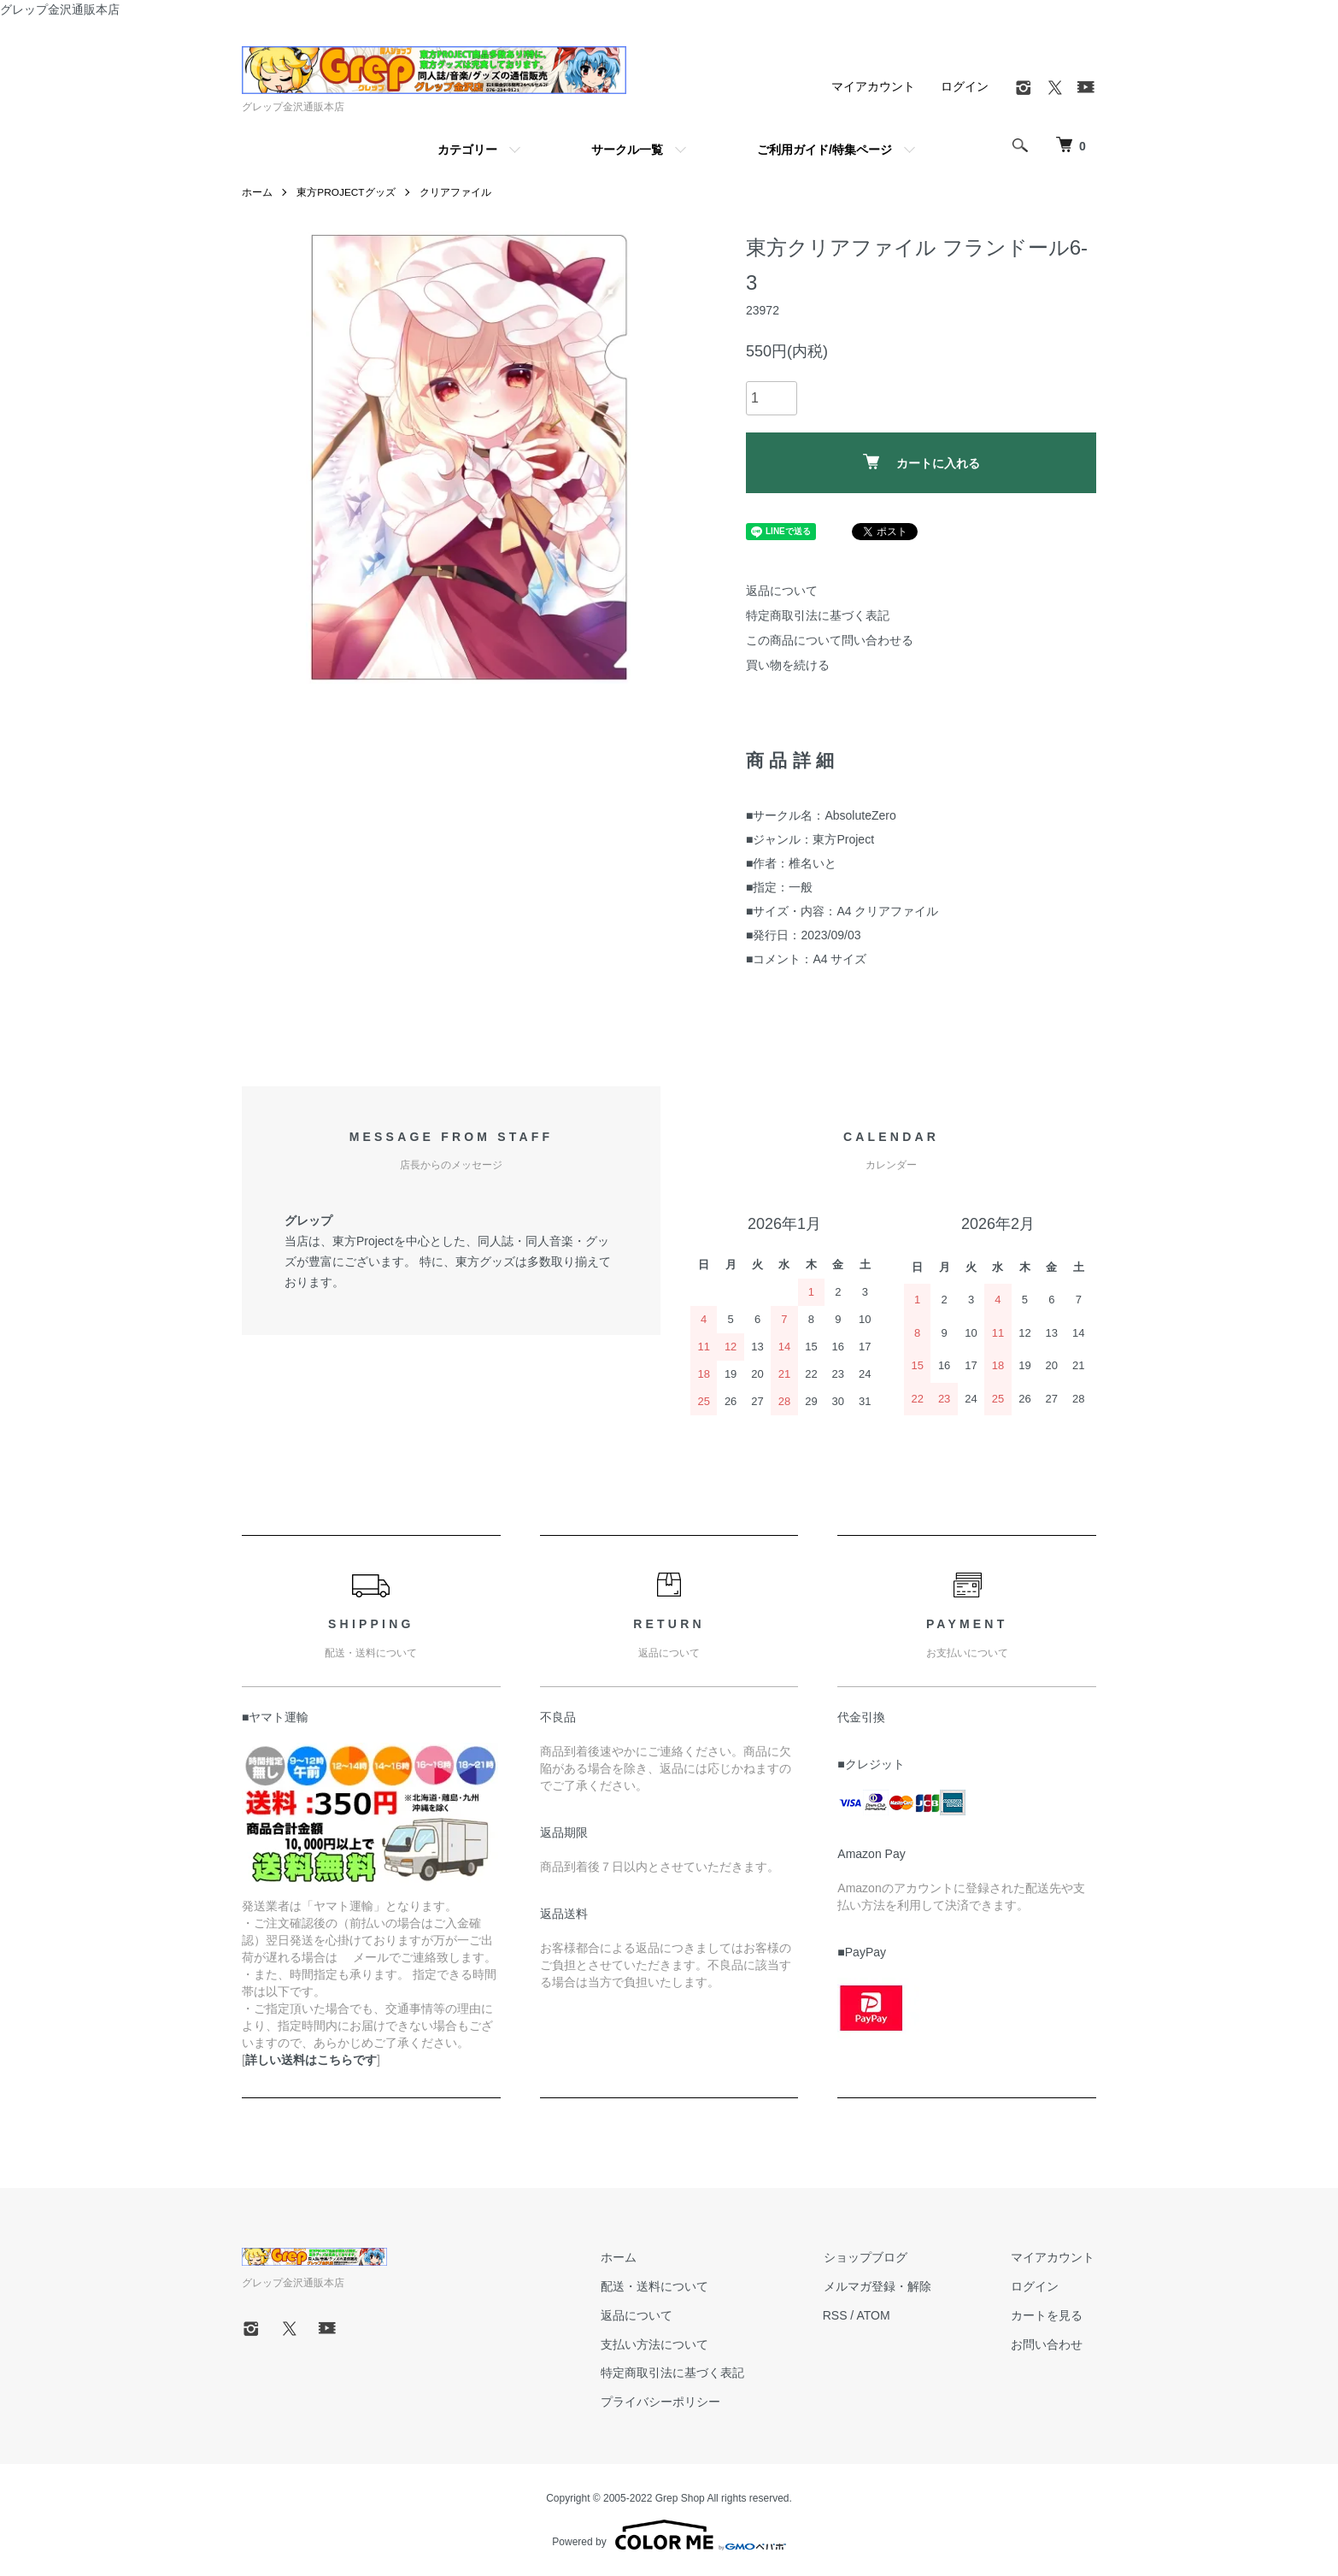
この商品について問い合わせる (829, 640)
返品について (782, 590)
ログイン (965, 86)
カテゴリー (467, 149)
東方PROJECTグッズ (346, 192)
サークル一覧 (627, 149)
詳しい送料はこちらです (311, 2060)
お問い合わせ (1048, 2344)
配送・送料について (661, 2286)
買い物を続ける (788, 665)
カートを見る (1048, 2315)
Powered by (668, 2535)
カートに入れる (921, 462)
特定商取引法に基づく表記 (817, 615)
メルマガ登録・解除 (882, 2286)
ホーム (257, 192)
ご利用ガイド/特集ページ (824, 149)
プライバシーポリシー (667, 2401)
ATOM (878, 2315)
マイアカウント (873, 86)
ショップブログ (870, 2257)
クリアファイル (456, 192)
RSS (840, 2315)
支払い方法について (661, 2344)
